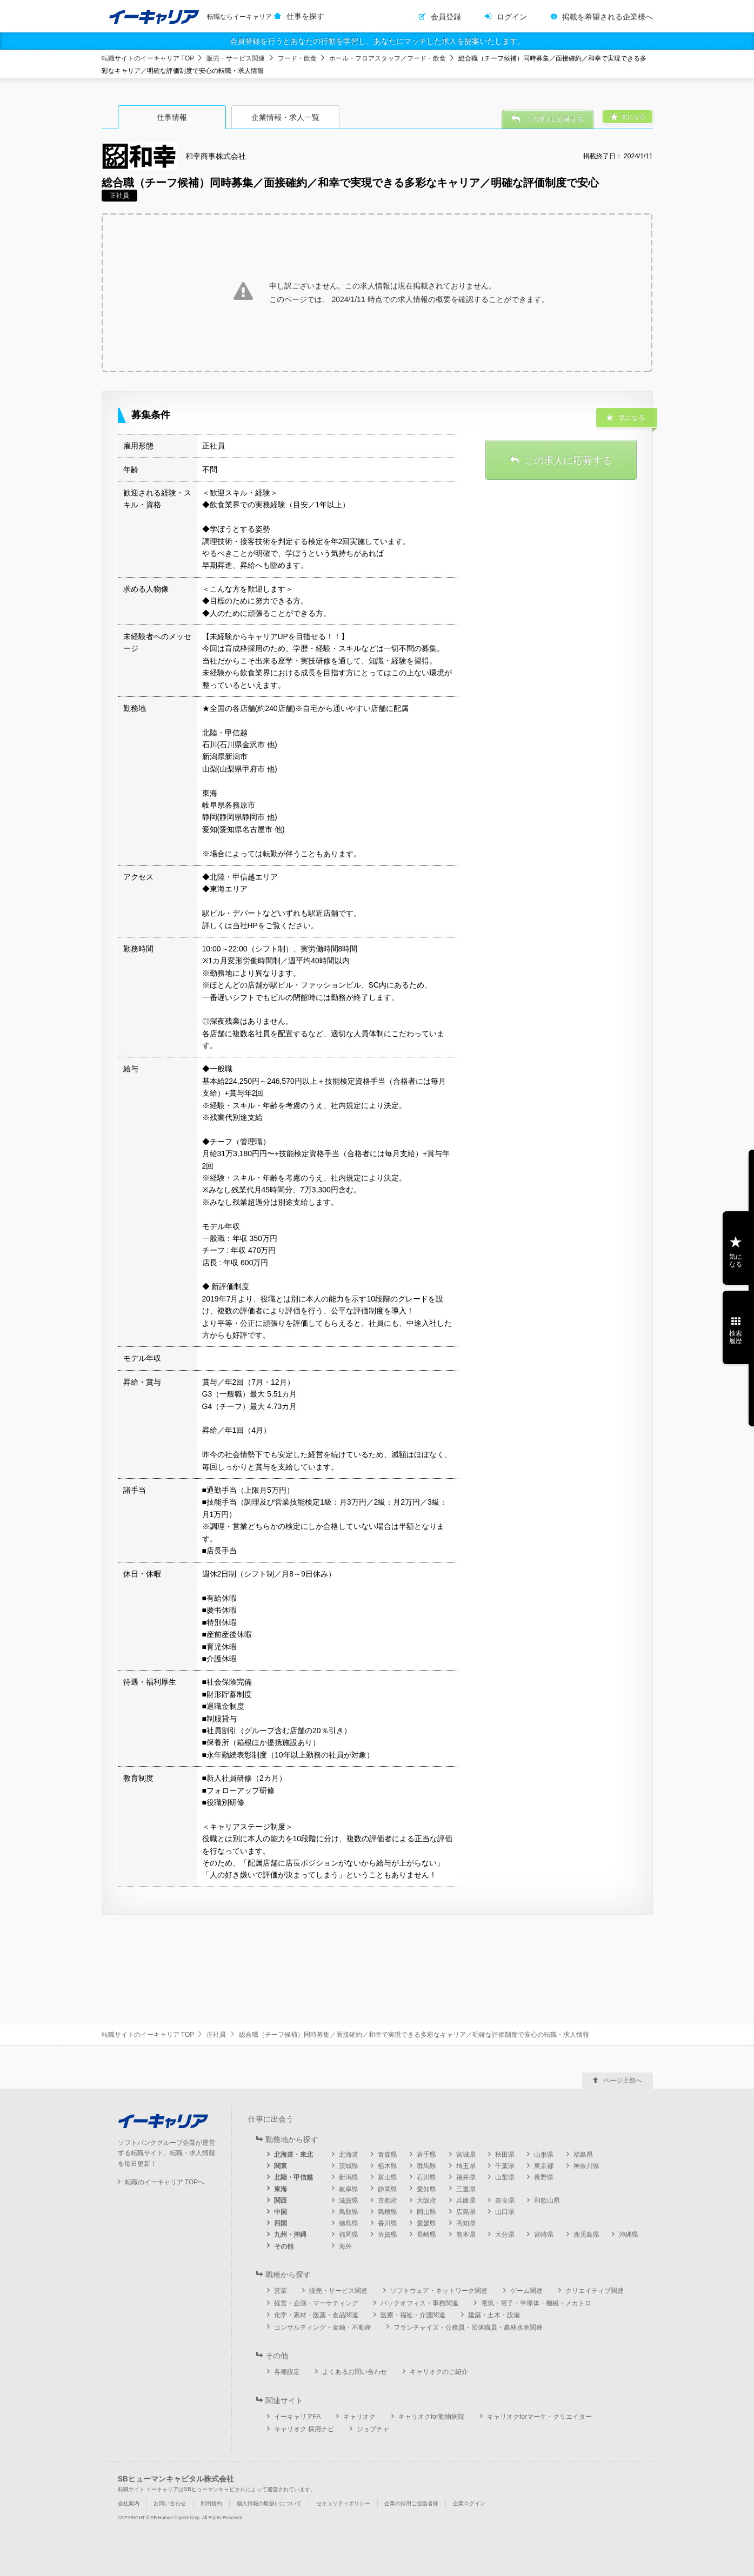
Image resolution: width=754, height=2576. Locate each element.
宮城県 (466, 2154)
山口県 (505, 2212)
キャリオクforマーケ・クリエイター (539, 2416)
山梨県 (505, 2177)
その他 (283, 2246)
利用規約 (211, 2503)
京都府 (387, 2200)
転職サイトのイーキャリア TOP (148, 58)
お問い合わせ (170, 2503)
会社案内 (128, 2503)
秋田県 (505, 2154)
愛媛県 (426, 2223)
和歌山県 (547, 2200)
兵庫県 (466, 2200)
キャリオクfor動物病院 (431, 2416)
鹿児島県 (586, 2234)
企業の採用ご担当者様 (411, 2503)
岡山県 (426, 2212)
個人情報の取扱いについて (269, 2503)
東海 (280, 2189)
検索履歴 (735, 1337)
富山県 (387, 2177)
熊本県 (466, 2234)
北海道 (348, 2154)
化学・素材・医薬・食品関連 (316, 2315)
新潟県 (348, 2177)
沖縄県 (628, 2234)
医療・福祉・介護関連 (413, 2315)
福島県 (583, 2154)
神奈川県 (586, 2166)
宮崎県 (543, 2234)
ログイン (512, 16)
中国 (280, 2212)
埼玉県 (466, 2166)
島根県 (387, 2212)
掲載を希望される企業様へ (607, 16)
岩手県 (426, 2154)
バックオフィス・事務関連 (419, 2303)
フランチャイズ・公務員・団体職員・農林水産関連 (468, 2327)
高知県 (466, 2223)
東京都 (543, 2166)
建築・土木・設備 (494, 2315)
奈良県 (505, 2200)
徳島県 (348, 2223)
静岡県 (387, 2189)
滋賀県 (348, 2200)
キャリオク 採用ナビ (304, 2429)
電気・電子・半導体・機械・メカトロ (536, 2303)
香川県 (387, 2223)
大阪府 (426, 2200)
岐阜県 (348, 2189)
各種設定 (287, 2372)
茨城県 (348, 2166)
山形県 (543, 2154)
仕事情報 (172, 117)
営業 (280, 2291)
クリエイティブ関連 (594, 2291)
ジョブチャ (373, 2429)
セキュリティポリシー (343, 2503)
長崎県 (426, 2234)
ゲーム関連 (526, 2291)
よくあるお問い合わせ (354, 2372)
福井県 (466, 2177)
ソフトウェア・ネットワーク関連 (439, 2291)
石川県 (426, 2177)
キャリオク (359, 2416)
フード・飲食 (297, 58)
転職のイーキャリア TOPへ (165, 2182)
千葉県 (505, 2166)
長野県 (543, 2177)
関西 (280, 2200)
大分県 (505, 2234)
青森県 (387, 2154)
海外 (345, 2246)
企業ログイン (469, 2503)
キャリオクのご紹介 (439, 2372)
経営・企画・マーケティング (316, 2303)
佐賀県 (387, 2234)
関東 (280, 2166)
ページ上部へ (622, 2080)
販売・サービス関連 (235, 58)
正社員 (216, 2034)
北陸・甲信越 (293, 2177)
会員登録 (446, 16)
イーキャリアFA (297, 2416)
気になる (735, 1260)
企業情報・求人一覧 (285, 117)
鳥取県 (348, 2212)
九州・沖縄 (290, 2234)
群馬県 (426, 2166)
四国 (280, 2223)
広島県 (466, 2212)
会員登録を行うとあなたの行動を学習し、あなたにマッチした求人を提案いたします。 (377, 41)
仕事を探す (305, 16)
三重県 (466, 2189)
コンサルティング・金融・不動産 (322, 2327)
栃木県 (387, 2166)
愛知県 (426, 2189)
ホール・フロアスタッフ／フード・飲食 (387, 58)
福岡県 (348, 2234)
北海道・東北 (293, 2154)
